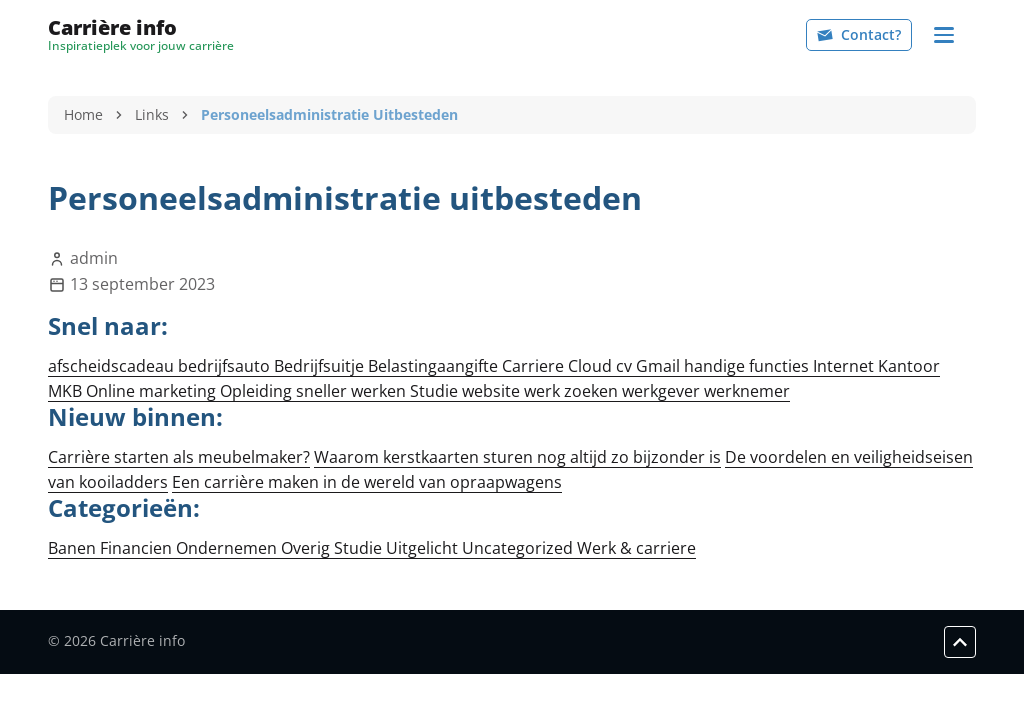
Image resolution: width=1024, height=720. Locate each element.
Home (83, 114)
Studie (436, 391)
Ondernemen (228, 548)
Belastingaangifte (435, 366)
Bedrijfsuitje (321, 366)
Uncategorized (519, 548)
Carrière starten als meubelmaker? (179, 457)
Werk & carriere (636, 548)
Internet (845, 366)
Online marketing (153, 391)
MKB (67, 391)
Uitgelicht (424, 548)
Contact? (859, 34)
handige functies (748, 366)
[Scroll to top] (960, 642)
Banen (74, 548)
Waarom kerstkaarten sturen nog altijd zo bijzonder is (517, 457)
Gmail (660, 366)
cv (626, 366)
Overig (307, 548)
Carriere (535, 366)
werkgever (663, 391)
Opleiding (258, 391)
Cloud (592, 366)
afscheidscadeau (113, 366)
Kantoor (909, 366)
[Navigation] (944, 35)
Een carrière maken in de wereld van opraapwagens (367, 482)
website (493, 391)
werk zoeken (573, 391)
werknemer (747, 391)
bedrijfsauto (226, 366)
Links (152, 114)
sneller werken (353, 391)
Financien (138, 548)
